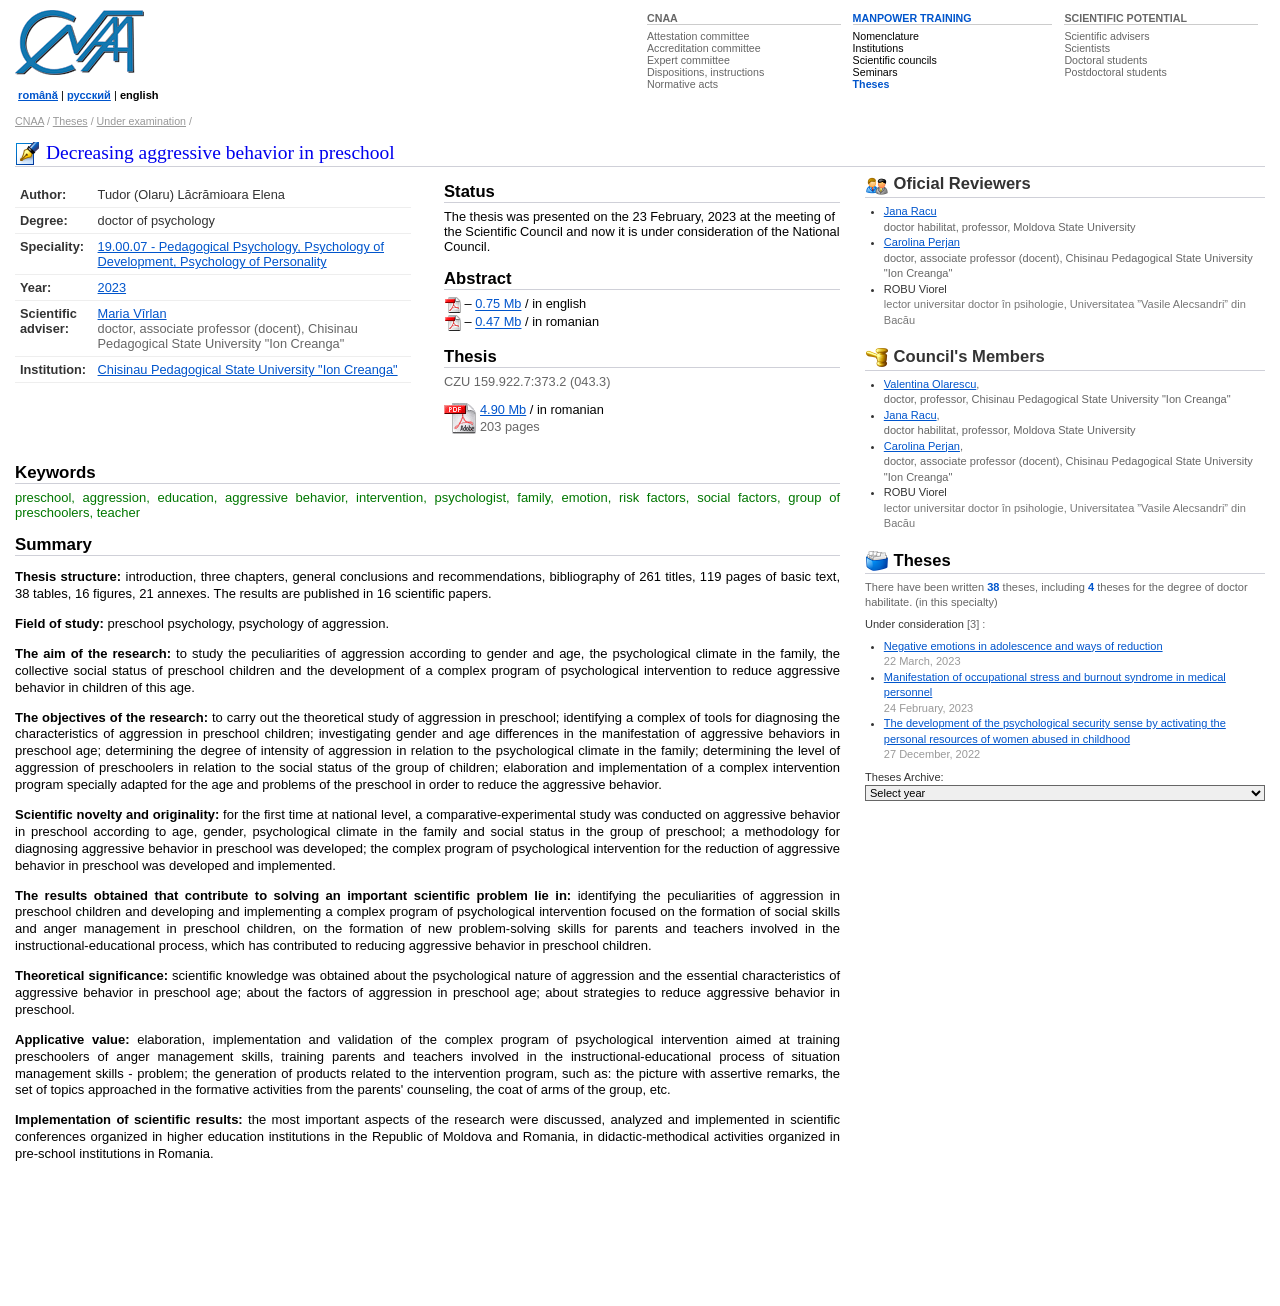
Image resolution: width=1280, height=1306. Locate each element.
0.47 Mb (498, 322)
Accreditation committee (704, 48)
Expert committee (688, 60)
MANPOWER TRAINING (912, 18)
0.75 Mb (498, 304)
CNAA (662, 18)
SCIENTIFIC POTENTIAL (1125, 18)
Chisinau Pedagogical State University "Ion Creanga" (248, 369)
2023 (112, 287)
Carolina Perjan (922, 242)
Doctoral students (1105, 60)
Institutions (878, 48)
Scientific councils (895, 60)
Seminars (875, 72)
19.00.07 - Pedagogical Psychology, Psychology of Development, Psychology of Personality (241, 254)
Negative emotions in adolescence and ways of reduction (1023, 646)
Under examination (141, 121)
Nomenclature (886, 36)
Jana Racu (910, 211)
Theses (871, 84)
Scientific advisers (1106, 36)
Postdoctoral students (1115, 72)
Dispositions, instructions (705, 72)
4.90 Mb (503, 409)
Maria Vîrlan (132, 313)
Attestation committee (698, 36)
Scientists (1087, 48)
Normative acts (682, 84)
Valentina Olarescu (930, 384)
